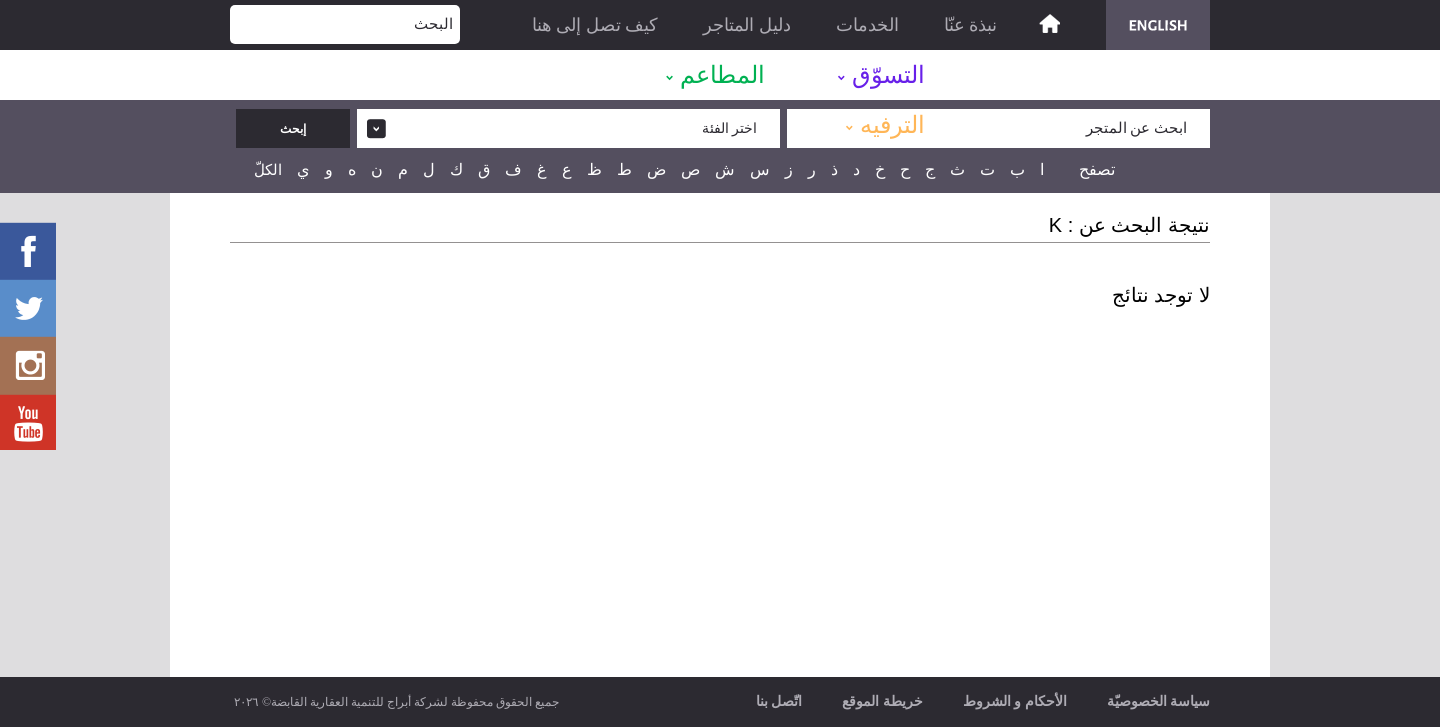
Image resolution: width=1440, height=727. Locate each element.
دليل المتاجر (747, 25)
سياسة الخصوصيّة (1159, 701)
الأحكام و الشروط (1015, 701)
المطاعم (722, 75)
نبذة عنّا (971, 25)
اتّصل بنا (779, 701)
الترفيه (892, 125)
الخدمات (867, 25)
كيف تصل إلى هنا (595, 25)
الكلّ (268, 170)
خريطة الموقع (882, 701)
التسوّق (888, 75)
